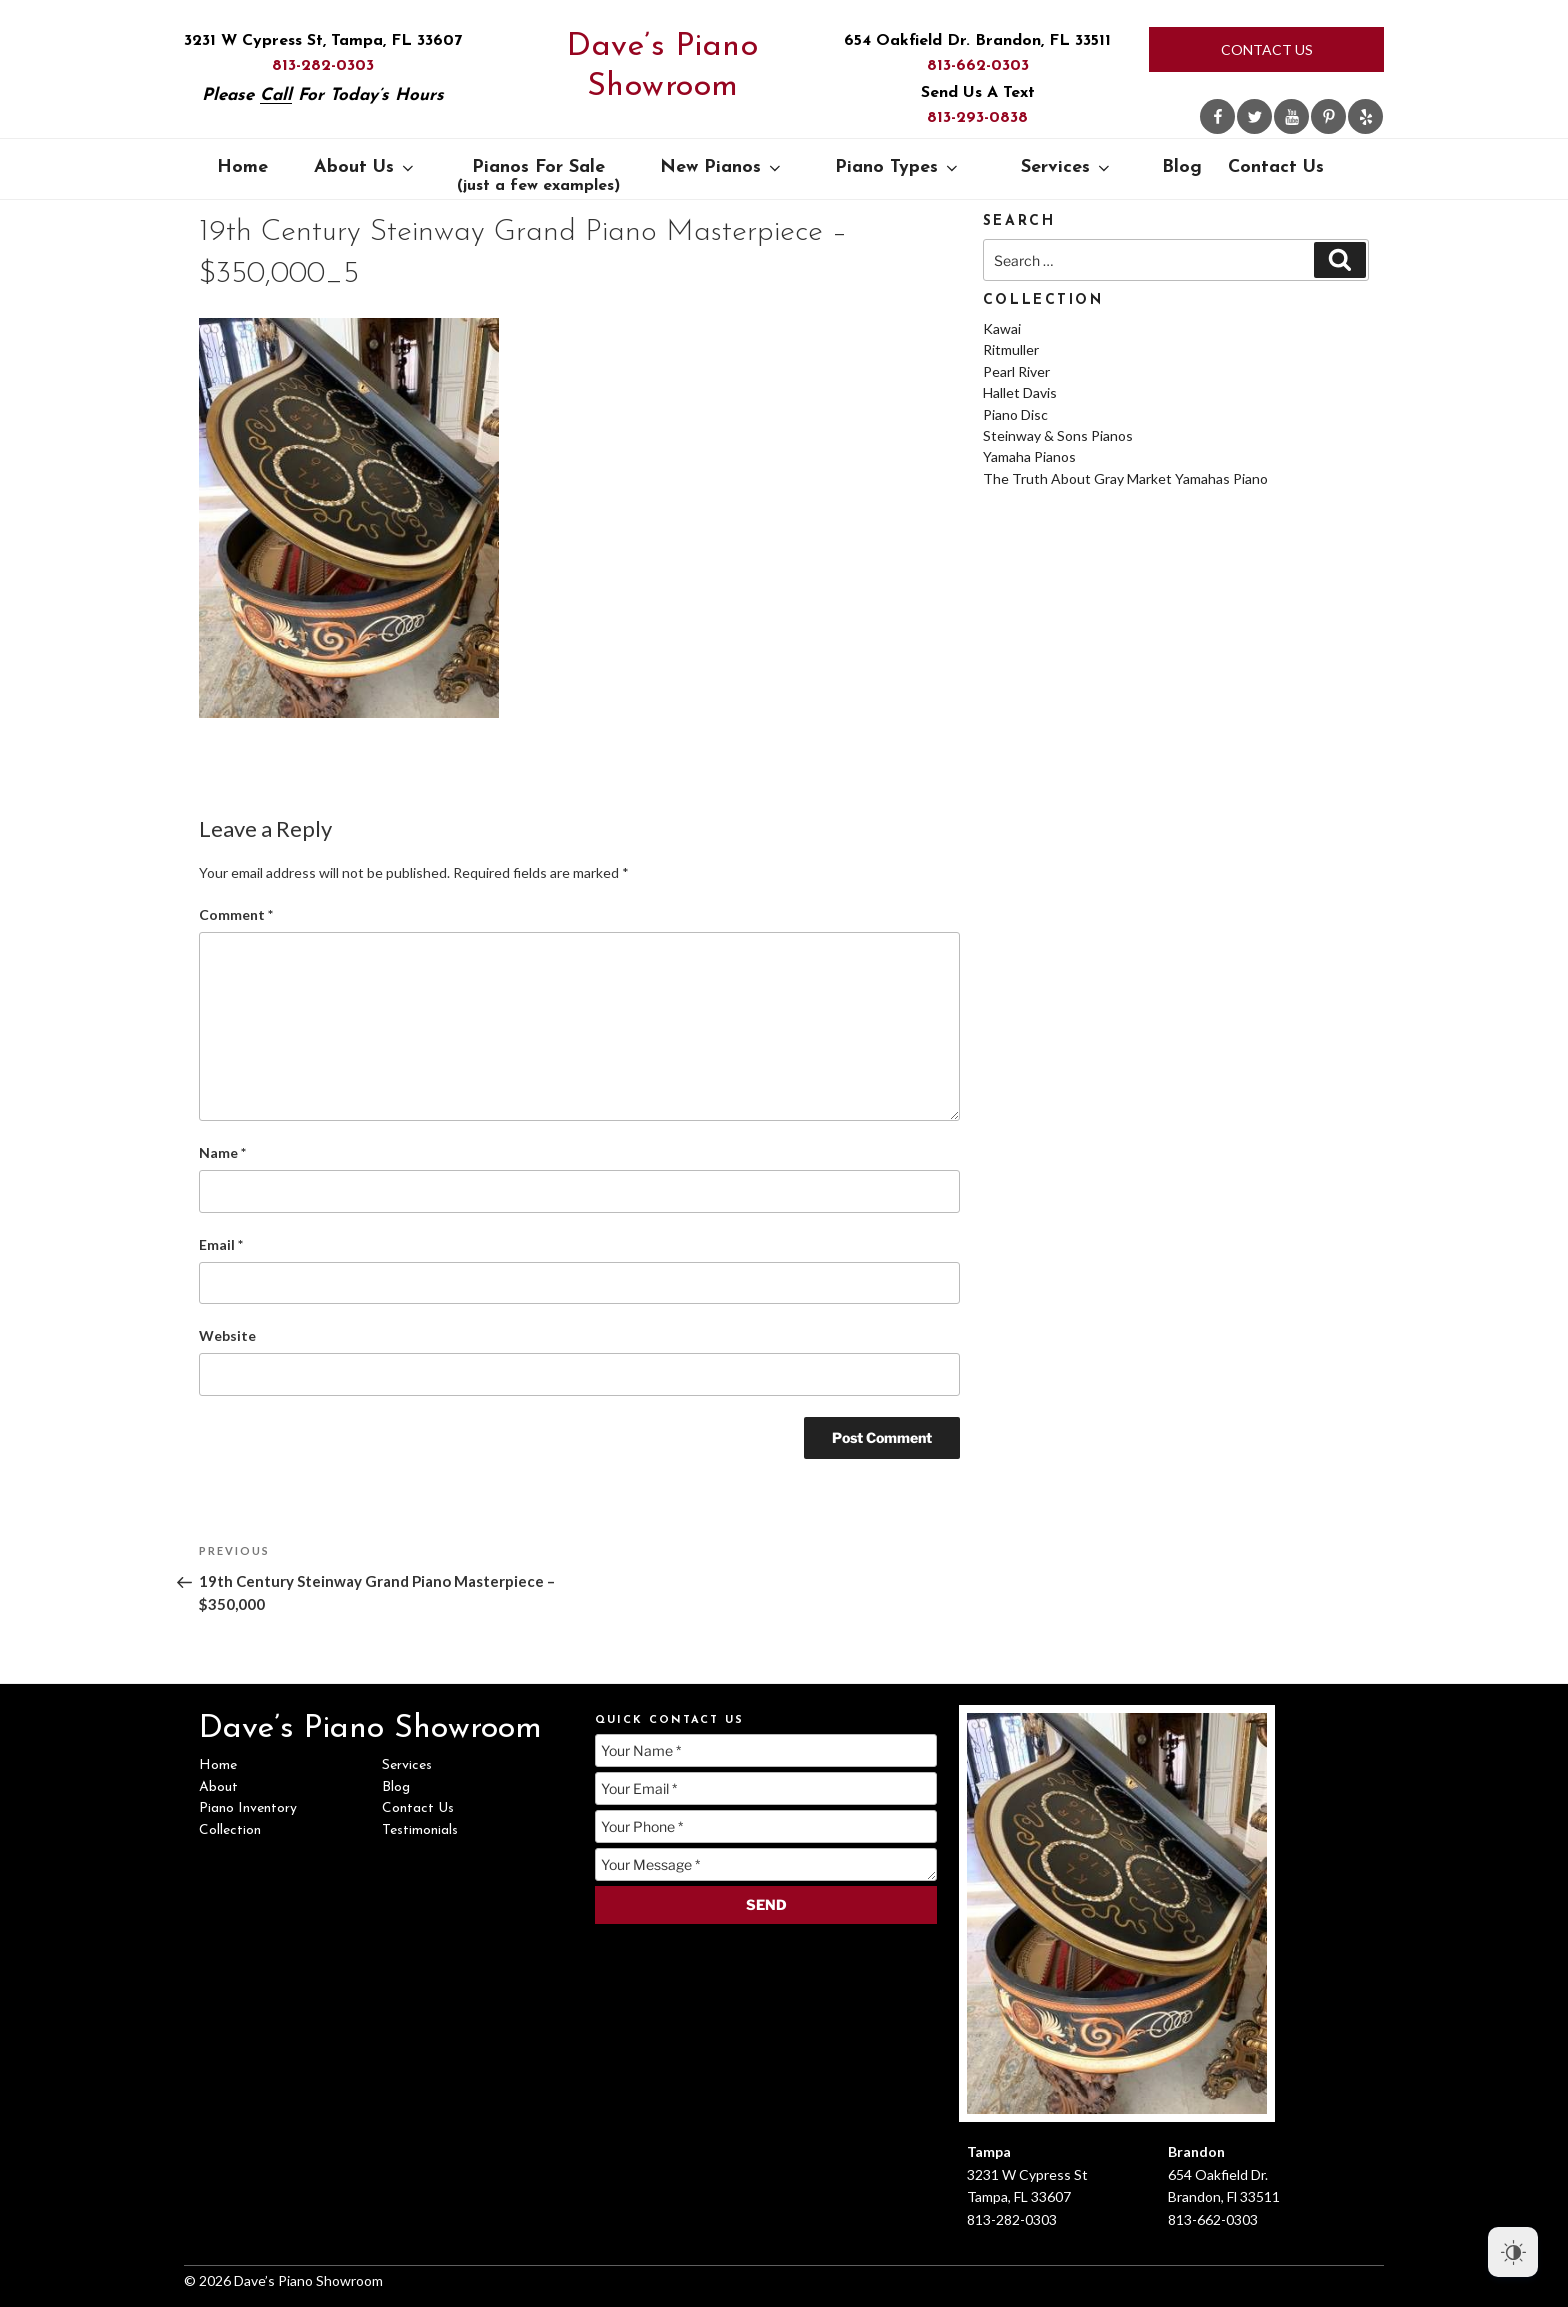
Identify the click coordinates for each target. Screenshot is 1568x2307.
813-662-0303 (978, 66)
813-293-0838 (977, 118)
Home (242, 167)
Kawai (1002, 328)
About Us (365, 167)
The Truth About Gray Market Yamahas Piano (1125, 478)
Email (221, 1244)
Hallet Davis (1020, 392)
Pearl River (1016, 371)
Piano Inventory (248, 1808)
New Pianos (722, 167)
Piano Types (898, 167)
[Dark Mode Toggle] (1513, 2252)
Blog (1182, 167)
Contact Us (1267, 49)
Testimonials (420, 1830)
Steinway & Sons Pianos (1058, 435)
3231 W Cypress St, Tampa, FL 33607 (323, 41)
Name (222, 1152)
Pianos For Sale (538, 176)
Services (1067, 167)
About (218, 1787)
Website (227, 1335)
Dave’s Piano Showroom (662, 67)
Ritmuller (1011, 349)
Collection (230, 1830)
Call (276, 95)
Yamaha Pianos (1029, 456)
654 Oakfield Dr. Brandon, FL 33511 (977, 41)
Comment (236, 914)
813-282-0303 (323, 66)
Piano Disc (1015, 414)
